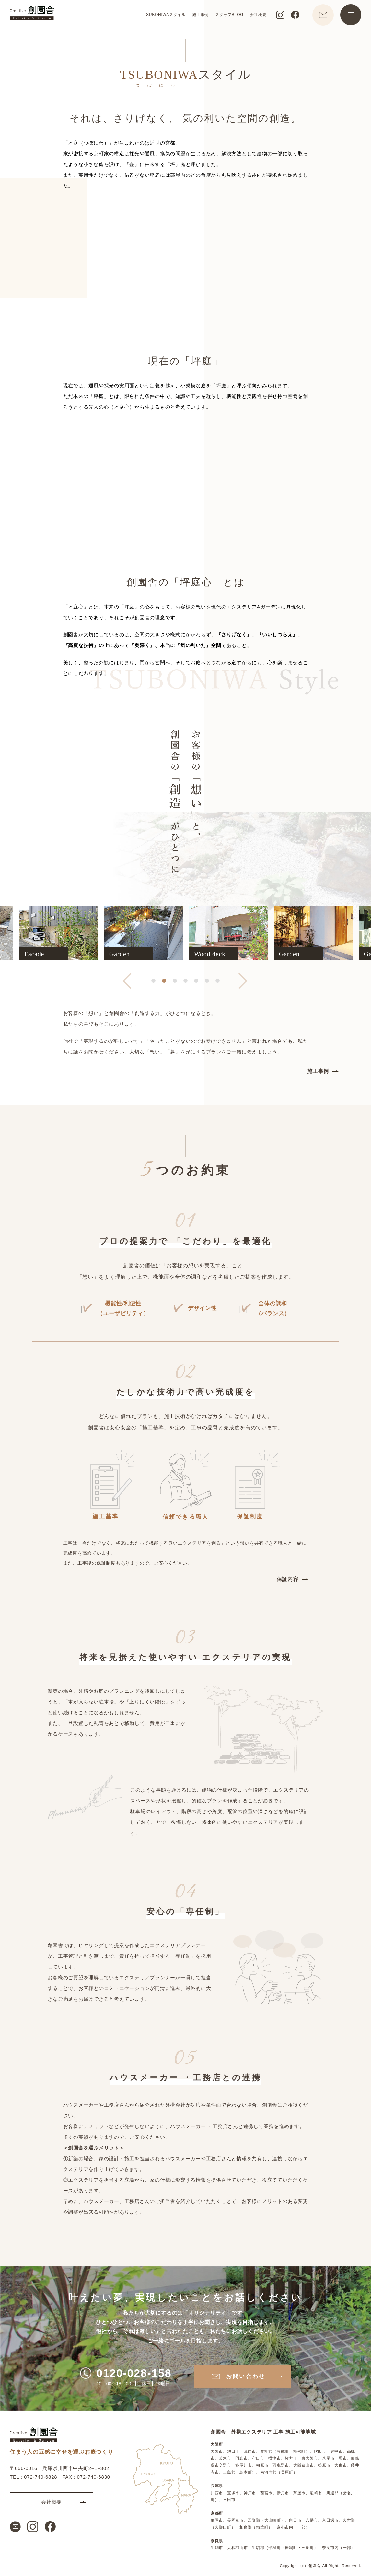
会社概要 (257, 15)
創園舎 (314, 2565)
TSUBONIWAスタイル (164, 15)
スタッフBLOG (229, 15)
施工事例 (200, 15)
